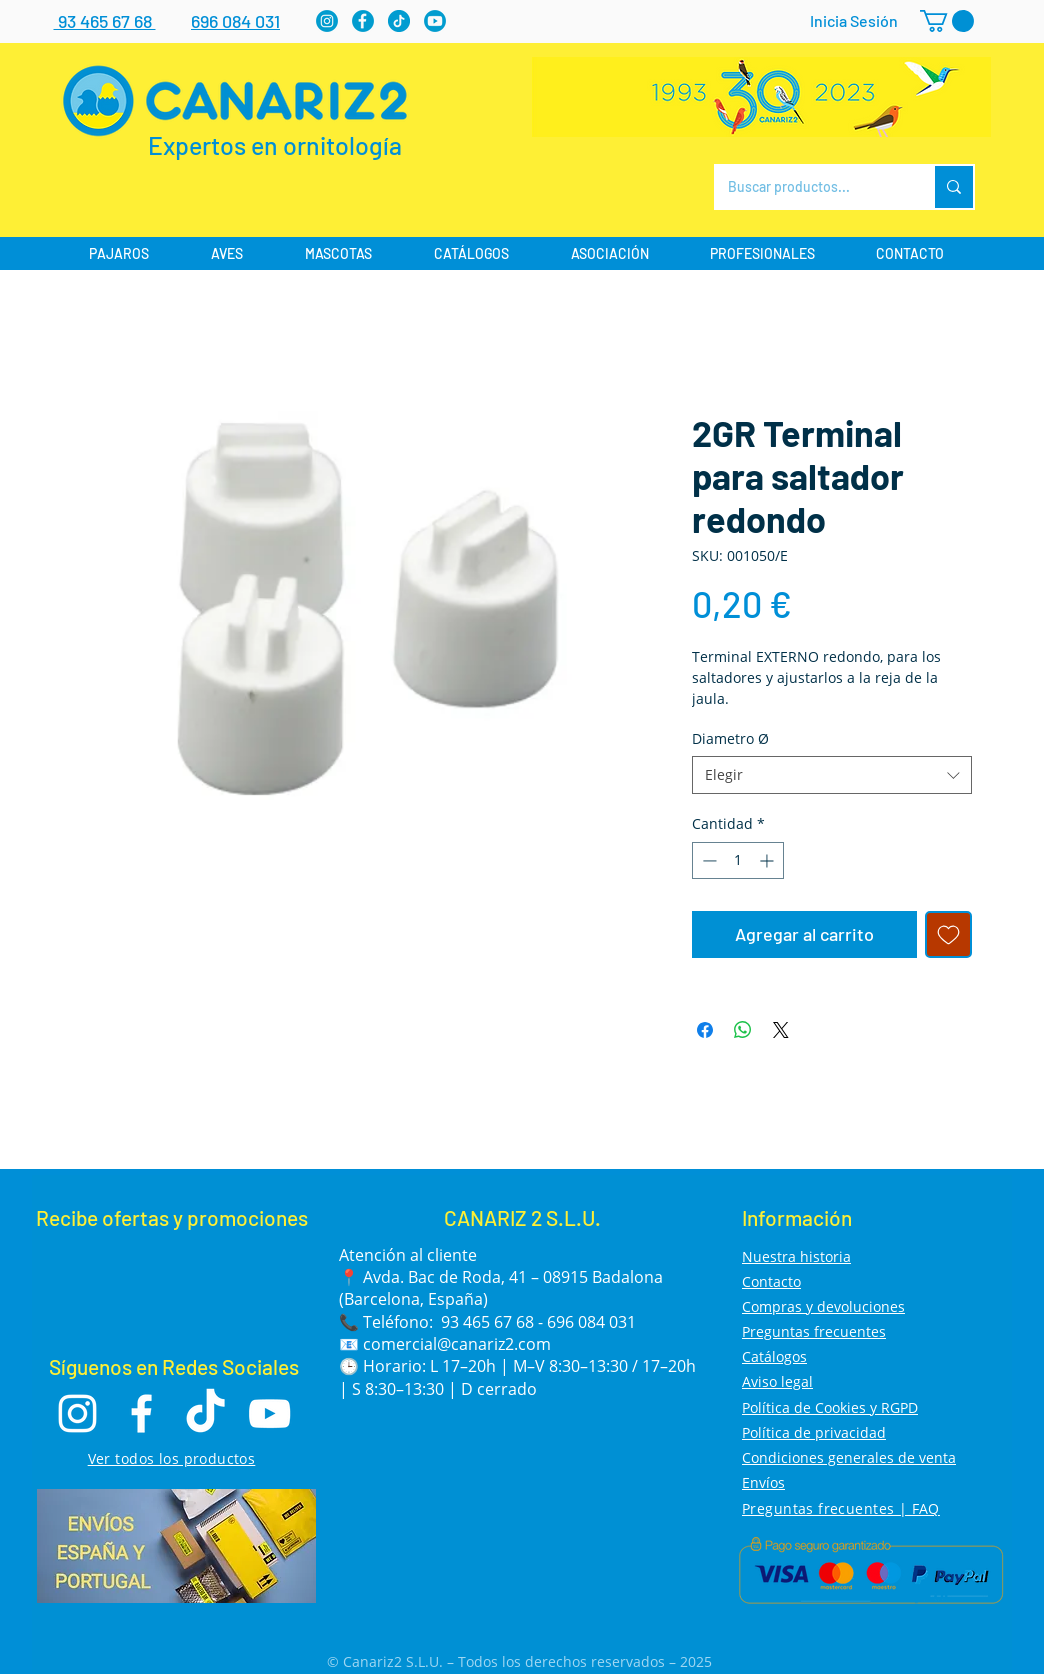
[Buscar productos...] (809, 187)
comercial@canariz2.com (457, 1344)
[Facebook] (363, 21)
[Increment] (768, 860)
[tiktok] (399, 21)
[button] (947, 21)
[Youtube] (435, 21)
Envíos (763, 1482)
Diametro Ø (730, 738)
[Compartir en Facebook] (705, 1030)
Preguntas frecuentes (814, 1331)
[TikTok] (205, 1413)
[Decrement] (707, 860)
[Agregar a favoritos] (948, 934)
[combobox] (832, 775)
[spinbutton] (738, 860)
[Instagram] (327, 21)
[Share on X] (781, 1030)
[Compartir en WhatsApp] (743, 1030)
